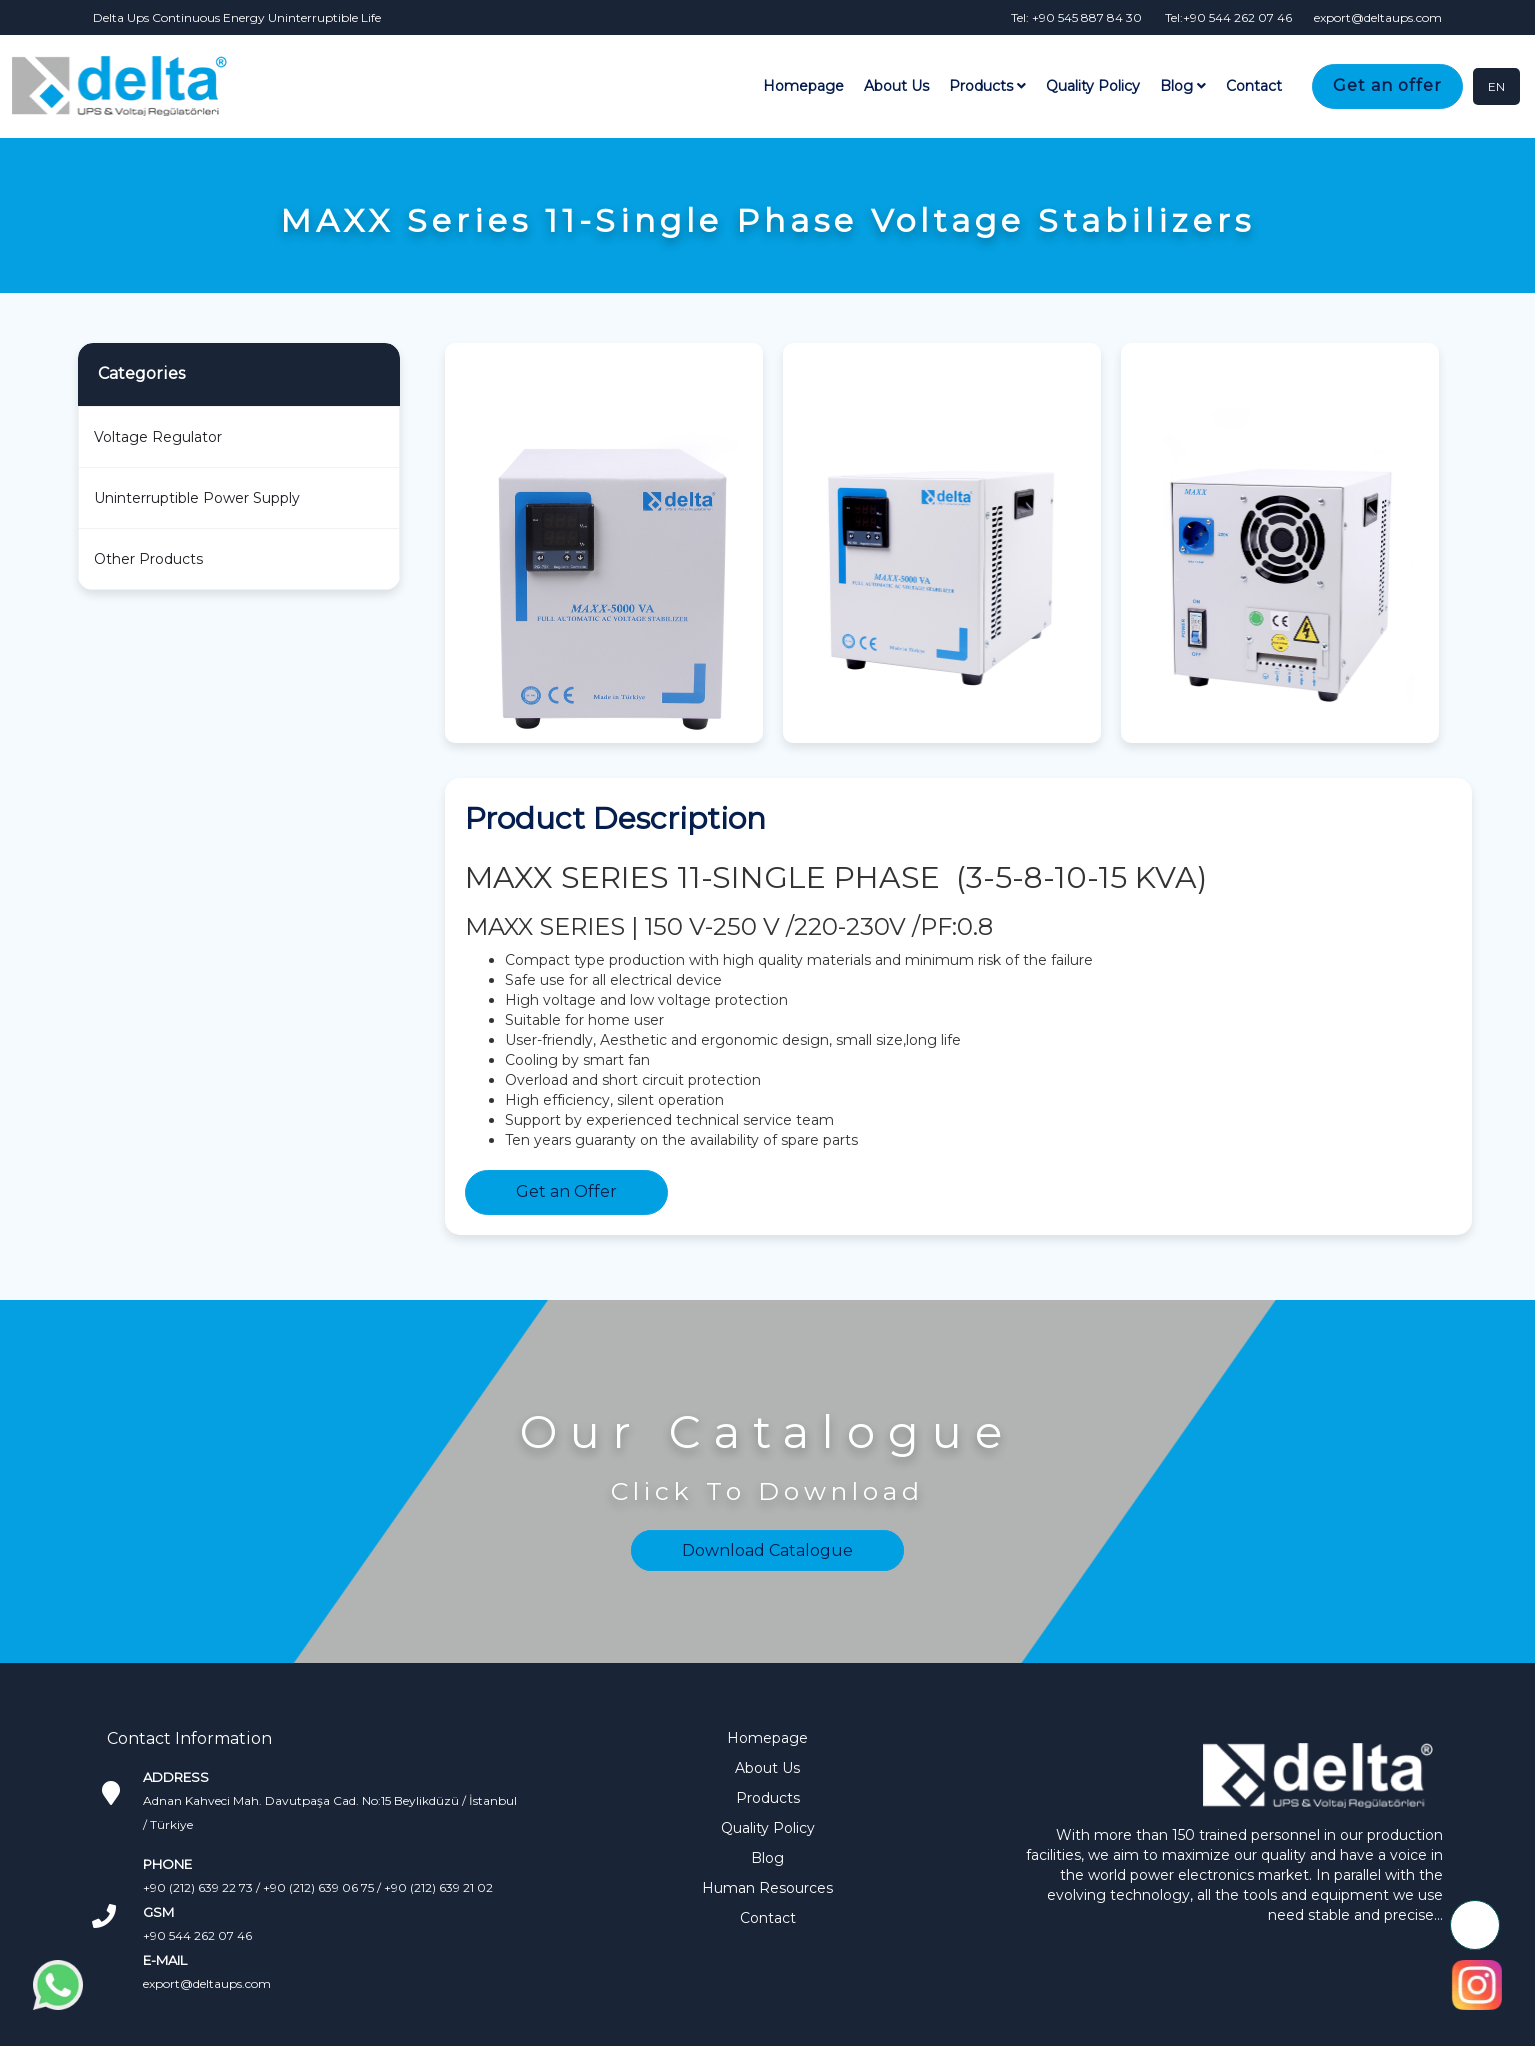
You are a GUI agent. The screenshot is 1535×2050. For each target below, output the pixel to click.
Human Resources (767, 1887)
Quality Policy (1095, 87)
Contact (1256, 87)
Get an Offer (566, 1191)
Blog (1185, 87)
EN (1496, 86)
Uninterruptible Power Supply (197, 497)
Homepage (805, 87)
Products (989, 87)
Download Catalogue (767, 1549)
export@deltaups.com (207, 1982)
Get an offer (1389, 86)
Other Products (148, 558)
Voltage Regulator (158, 436)
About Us (898, 87)
